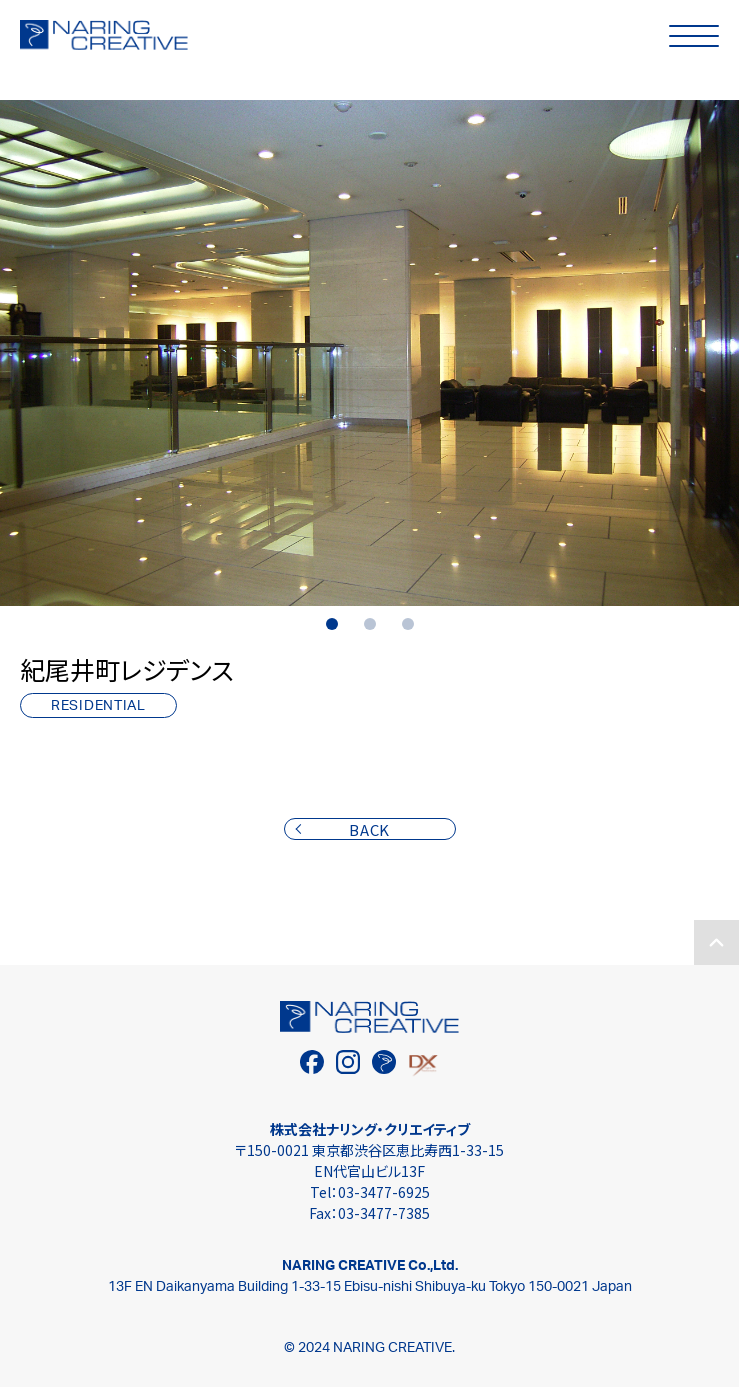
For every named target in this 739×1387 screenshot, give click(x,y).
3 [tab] (408, 624)
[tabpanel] (369, 353)
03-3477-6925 (384, 1192)
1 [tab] (332, 624)
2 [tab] (370, 624)
